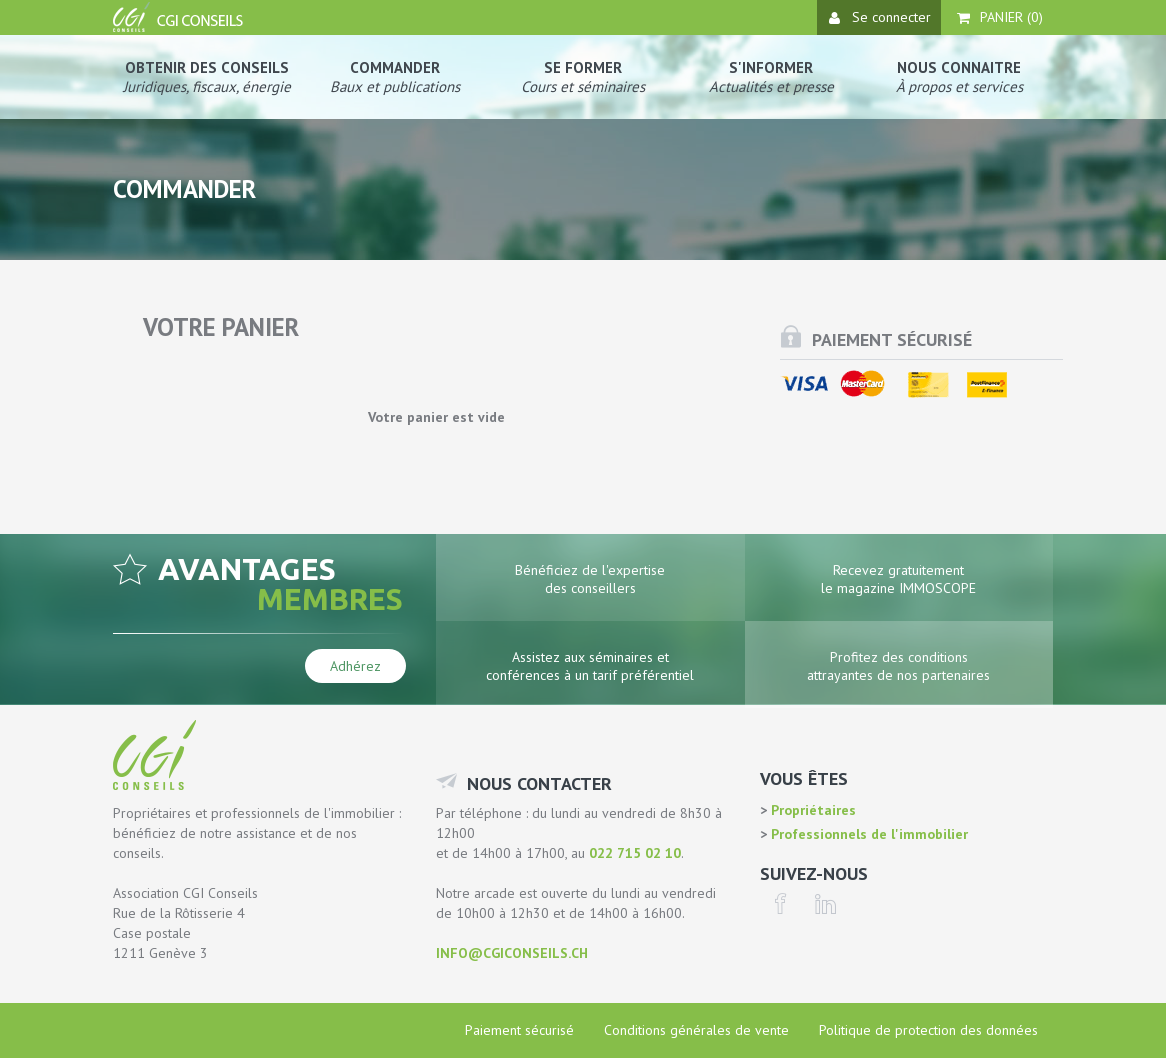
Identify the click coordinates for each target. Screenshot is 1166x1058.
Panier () (1000, 17)
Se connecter (880, 17)
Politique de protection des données (928, 1030)
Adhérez (355, 666)
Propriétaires (811, 810)
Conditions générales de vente (696, 1030)
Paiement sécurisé (519, 1030)
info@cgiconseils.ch (512, 953)
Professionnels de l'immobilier (867, 834)
